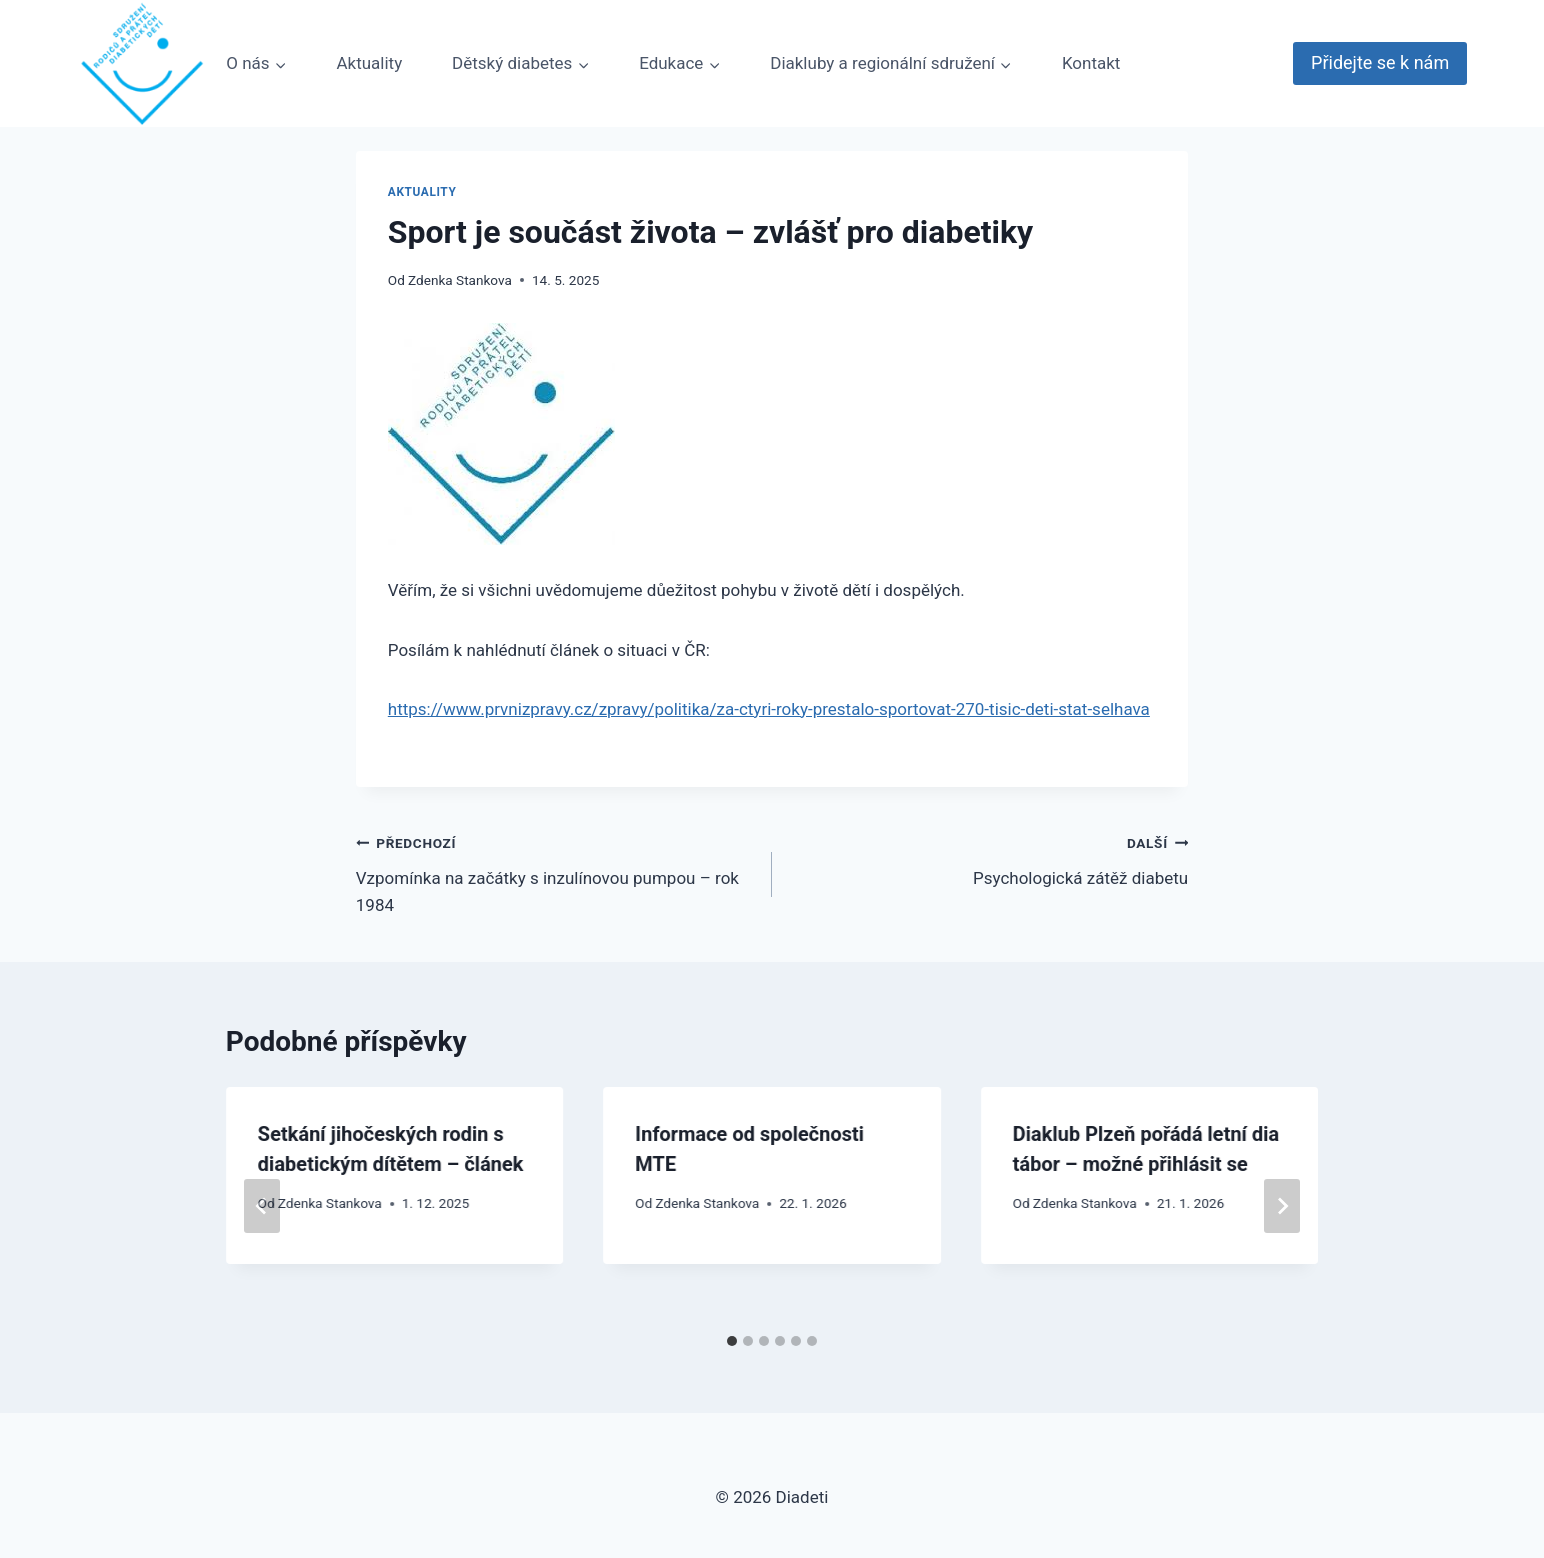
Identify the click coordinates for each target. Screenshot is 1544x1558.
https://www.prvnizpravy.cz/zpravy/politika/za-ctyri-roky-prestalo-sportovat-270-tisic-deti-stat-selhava (769, 709)
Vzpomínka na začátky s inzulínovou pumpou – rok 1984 (555, 872)
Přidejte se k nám (1380, 62)
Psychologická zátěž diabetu (988, 858)
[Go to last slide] (262, 1206)
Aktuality (369, 63)
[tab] (732, 1341)
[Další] (1282, 1206)
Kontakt (1091, 63)
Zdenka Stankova (460, 280)
